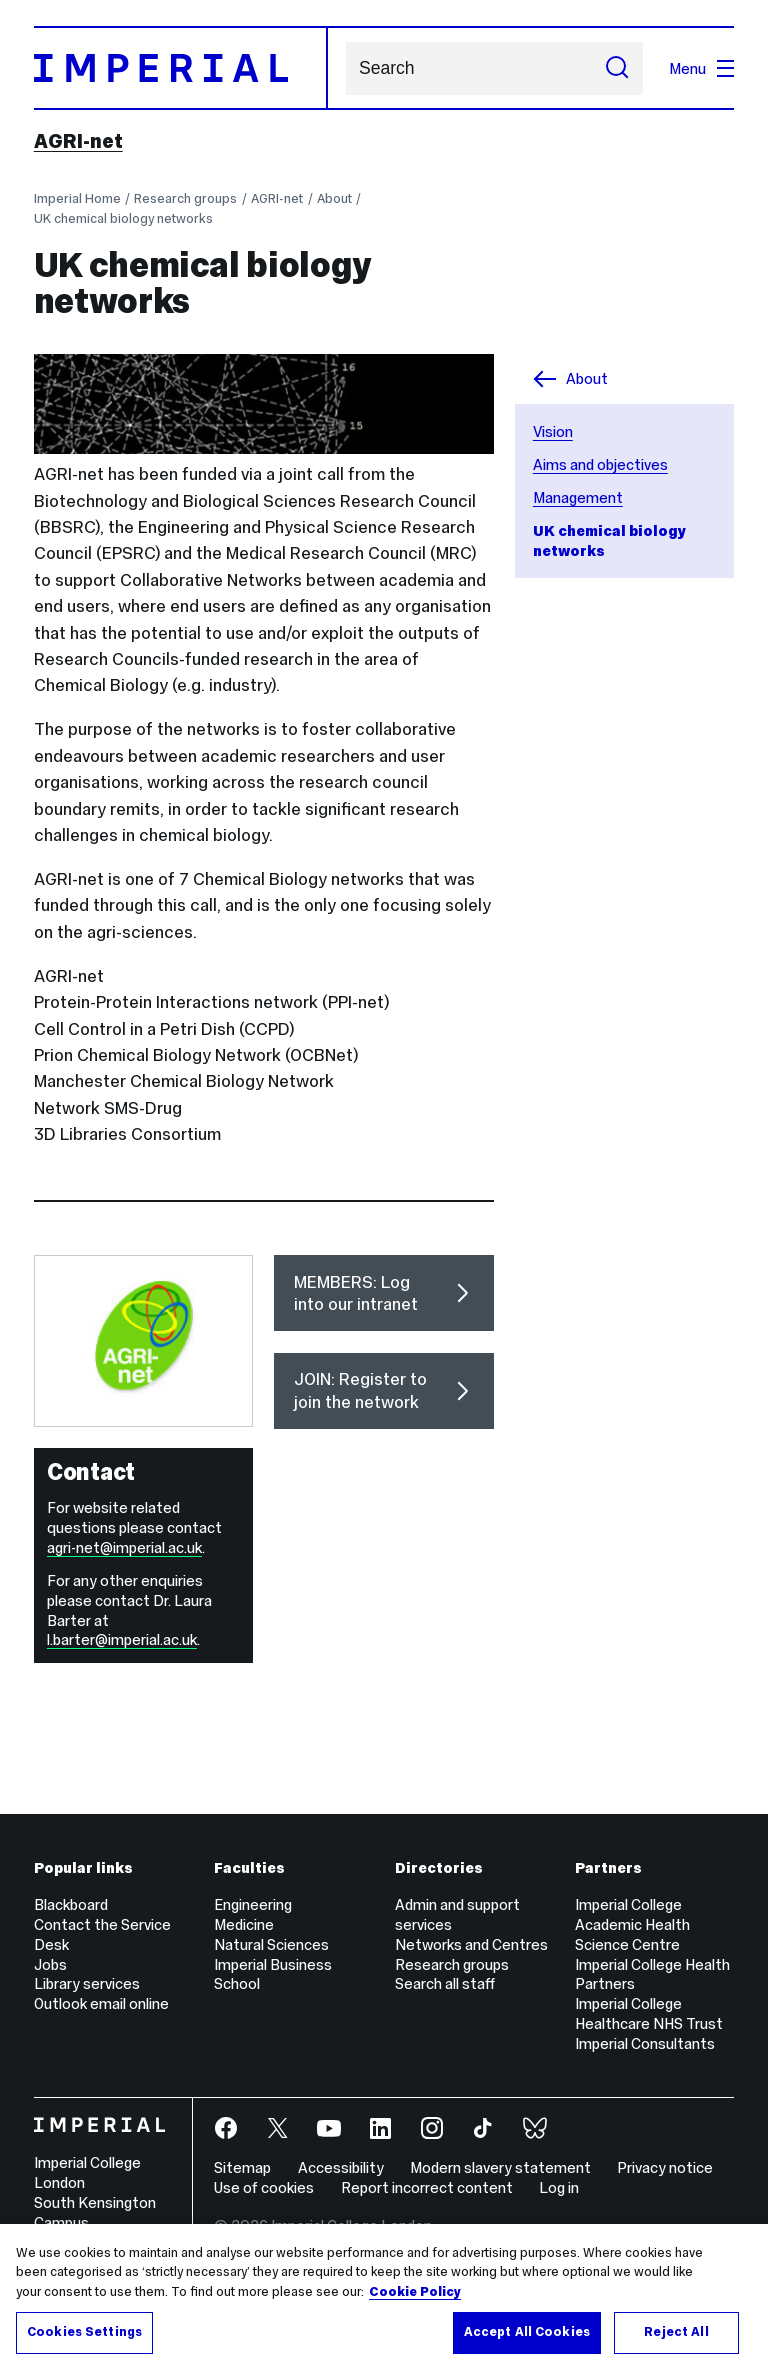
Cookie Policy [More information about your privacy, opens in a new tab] (415, 2292)
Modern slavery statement (500, 2167)
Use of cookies (264, 2187)
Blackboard (71, 1904)
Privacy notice (665, 2167)
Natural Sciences (271, 1944)
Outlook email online (101, 2003)
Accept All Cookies (527, 2332)
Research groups (185, 198)
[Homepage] (181, 68)
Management (578, 497)
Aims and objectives (600, 464)
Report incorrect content (427, 2187)
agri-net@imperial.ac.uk (124, 1547)
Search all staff (445, 1983)
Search (345, 68)
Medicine (244, 1924)
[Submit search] (617, 68)
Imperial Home (77, 198)
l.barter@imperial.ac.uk (122, 1639)
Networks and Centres (471, 1944)
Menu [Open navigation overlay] (701, 68)
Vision (553, 431)
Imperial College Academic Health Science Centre (632, 1924)
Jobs (50, 1964)
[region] (384, 2299)
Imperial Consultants (645, 2043)
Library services (87, 1983)
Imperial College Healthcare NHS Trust (649, 2013)
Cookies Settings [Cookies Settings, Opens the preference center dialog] (84, 2332)
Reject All (676, 2332)
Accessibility (341, 2167)
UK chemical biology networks (123, 218)
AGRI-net (78, 141)
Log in (559, 2187)
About (334, 198)
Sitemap (242, 2167)
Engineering (253, 1904)
